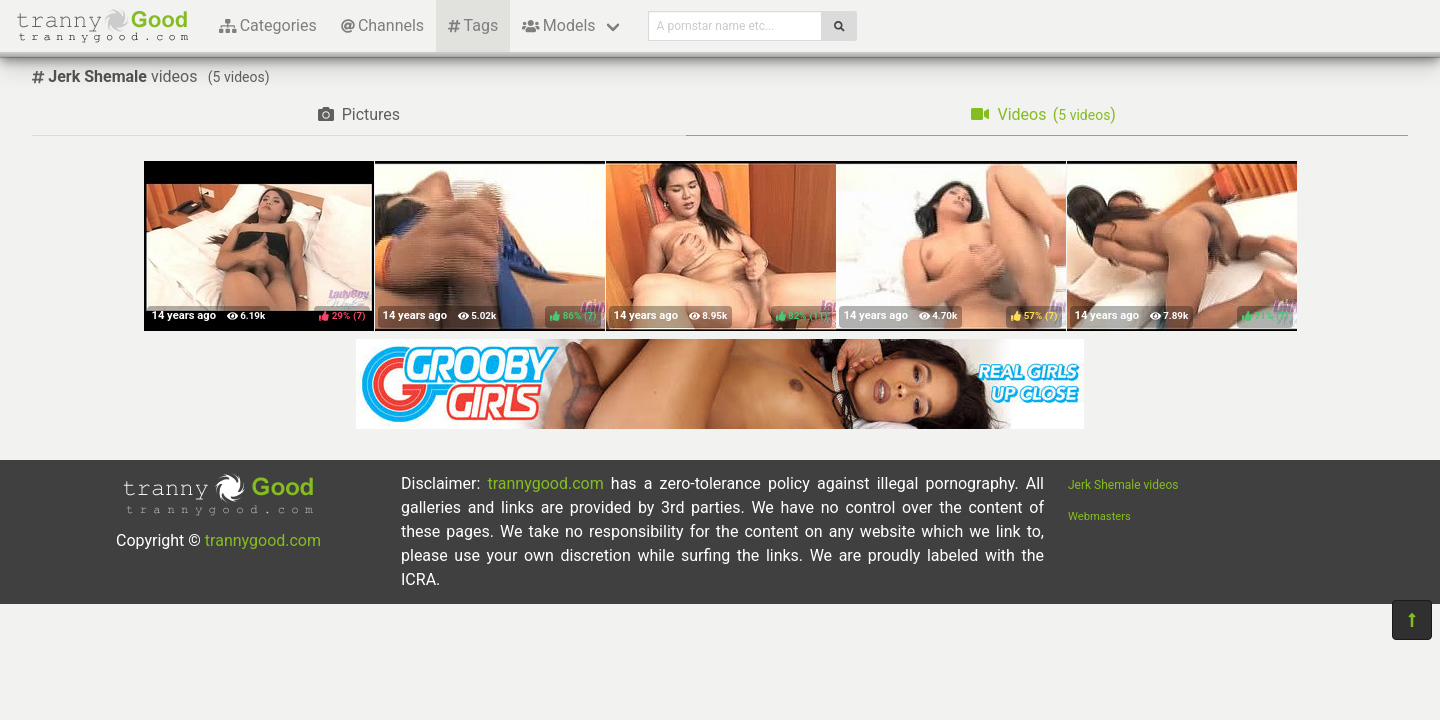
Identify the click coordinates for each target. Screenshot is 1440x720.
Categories (268, 25)
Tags (473, 25)
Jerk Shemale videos (1123, 485)
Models (558, 25)
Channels (382, 25)
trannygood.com (263, 540)
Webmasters (1099, 516)
